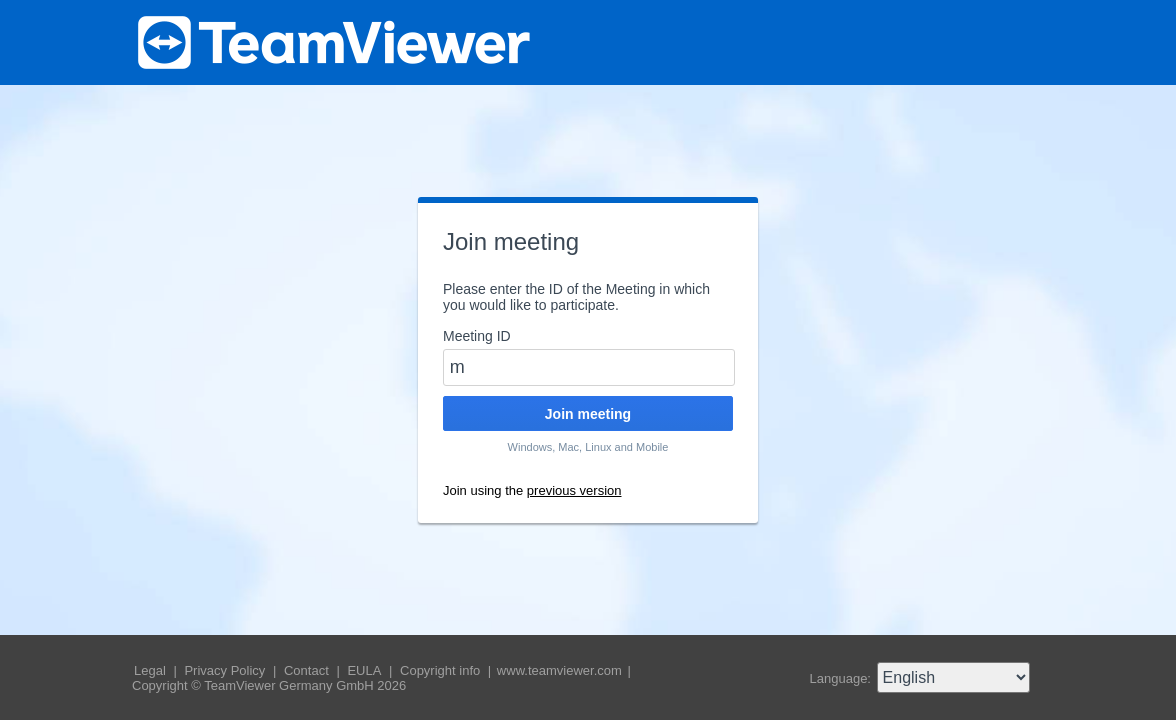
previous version (574, 490)
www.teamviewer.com (561, 670)
